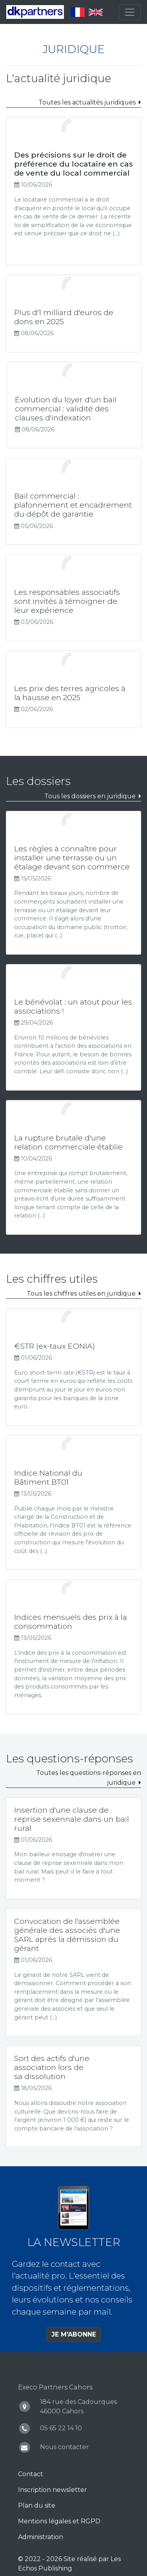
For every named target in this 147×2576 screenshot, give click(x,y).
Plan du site (36, 2505)
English (96, 12)
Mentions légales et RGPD (59, 2521)
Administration (40, 2537)
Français (78, 12)
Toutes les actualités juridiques (87, 102)
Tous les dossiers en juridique (90, 796)
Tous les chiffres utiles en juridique (81, 1293)
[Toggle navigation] (130, 12)
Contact (30, 2474)
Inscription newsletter (52, 2489)
